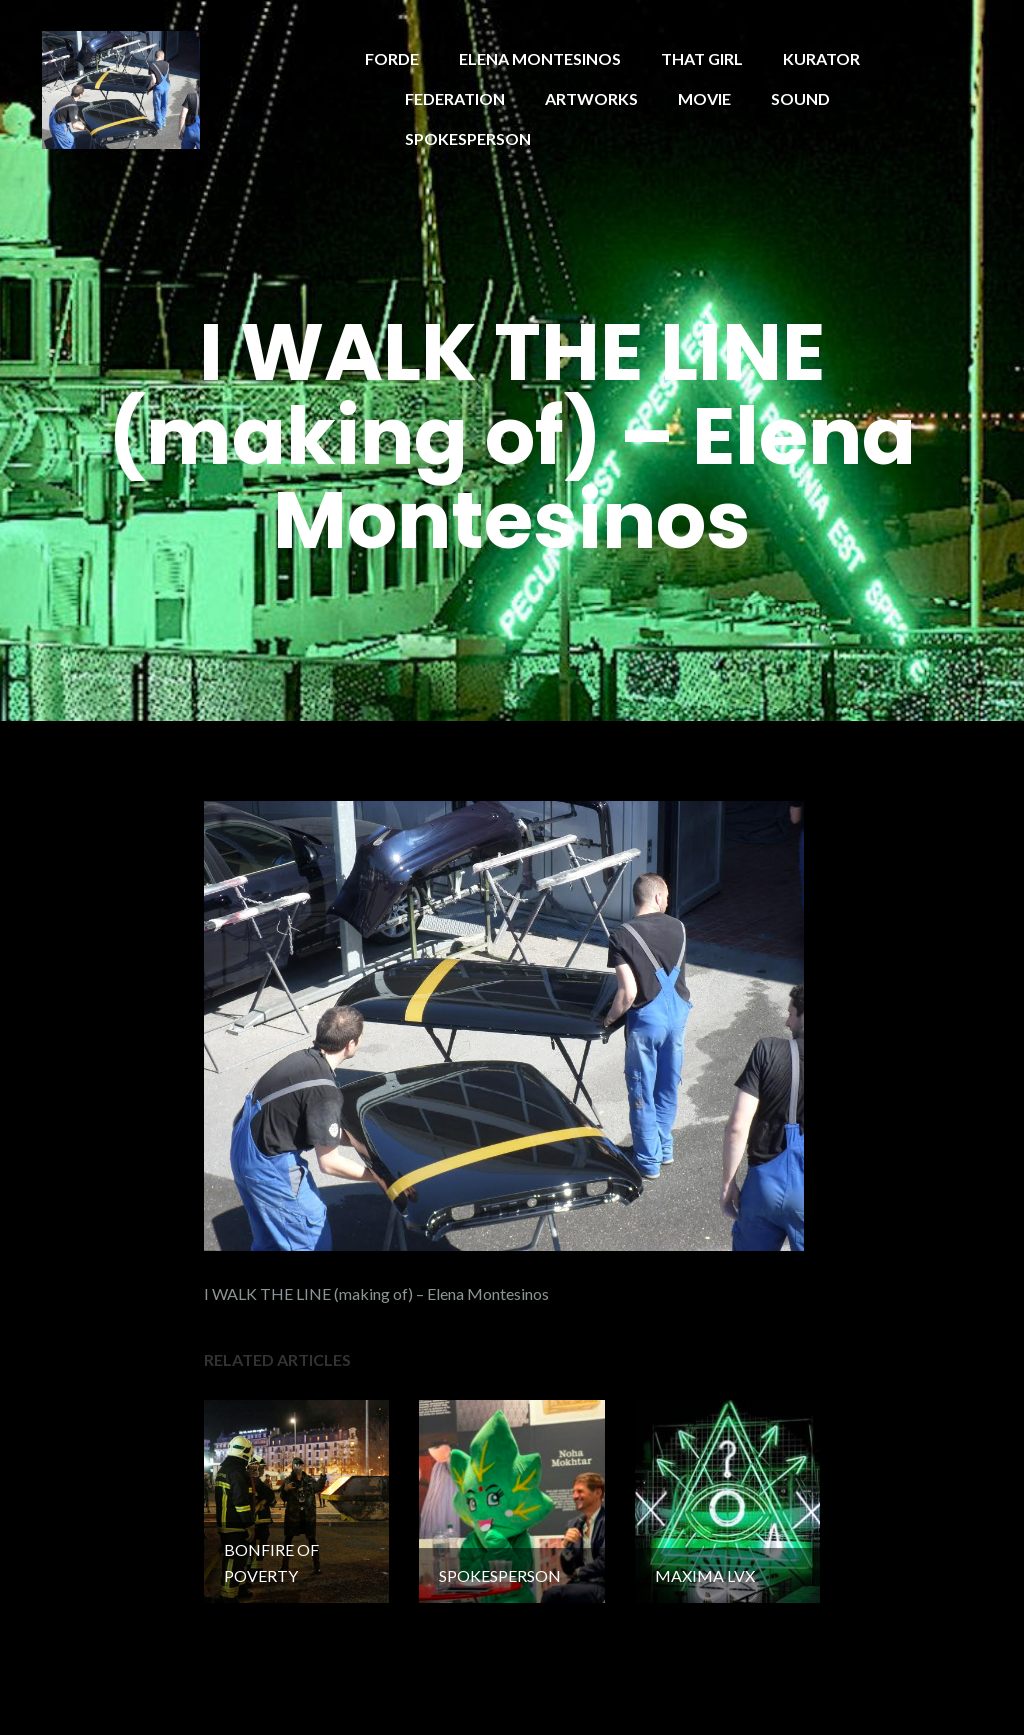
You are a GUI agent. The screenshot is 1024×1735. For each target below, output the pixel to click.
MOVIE (704, 98)
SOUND (800, 98)
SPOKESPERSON (468, 138)
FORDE (392, 58)
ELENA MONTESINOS (540, 58)
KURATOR (821, 58)
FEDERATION (455, 98)
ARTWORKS (591, 98)
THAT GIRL (702, 58)
